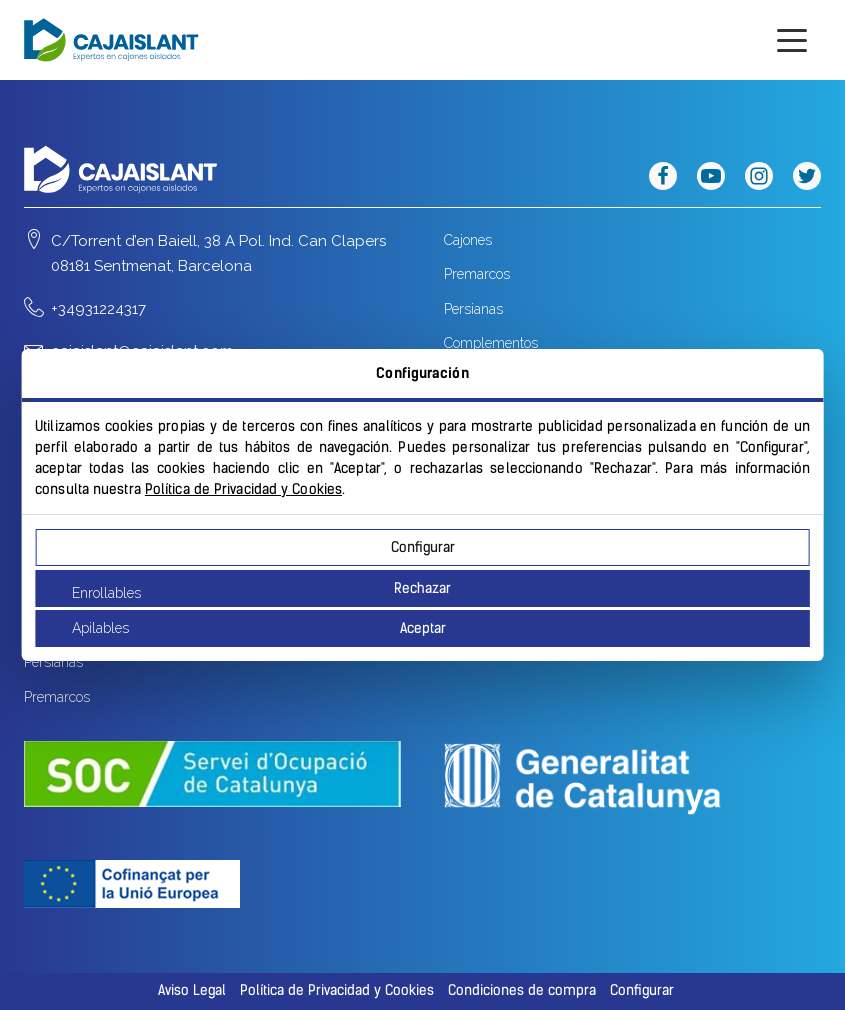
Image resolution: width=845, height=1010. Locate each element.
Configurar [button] (642, 990)
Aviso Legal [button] (192, 990)
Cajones (468, 240)
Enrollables (106, 593)
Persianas (473, 309)
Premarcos (477, 274)
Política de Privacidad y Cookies (243, 489)
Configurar (423, 547)
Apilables (100, 628)
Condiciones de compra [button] (522, 990)
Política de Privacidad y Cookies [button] (337, 990)
